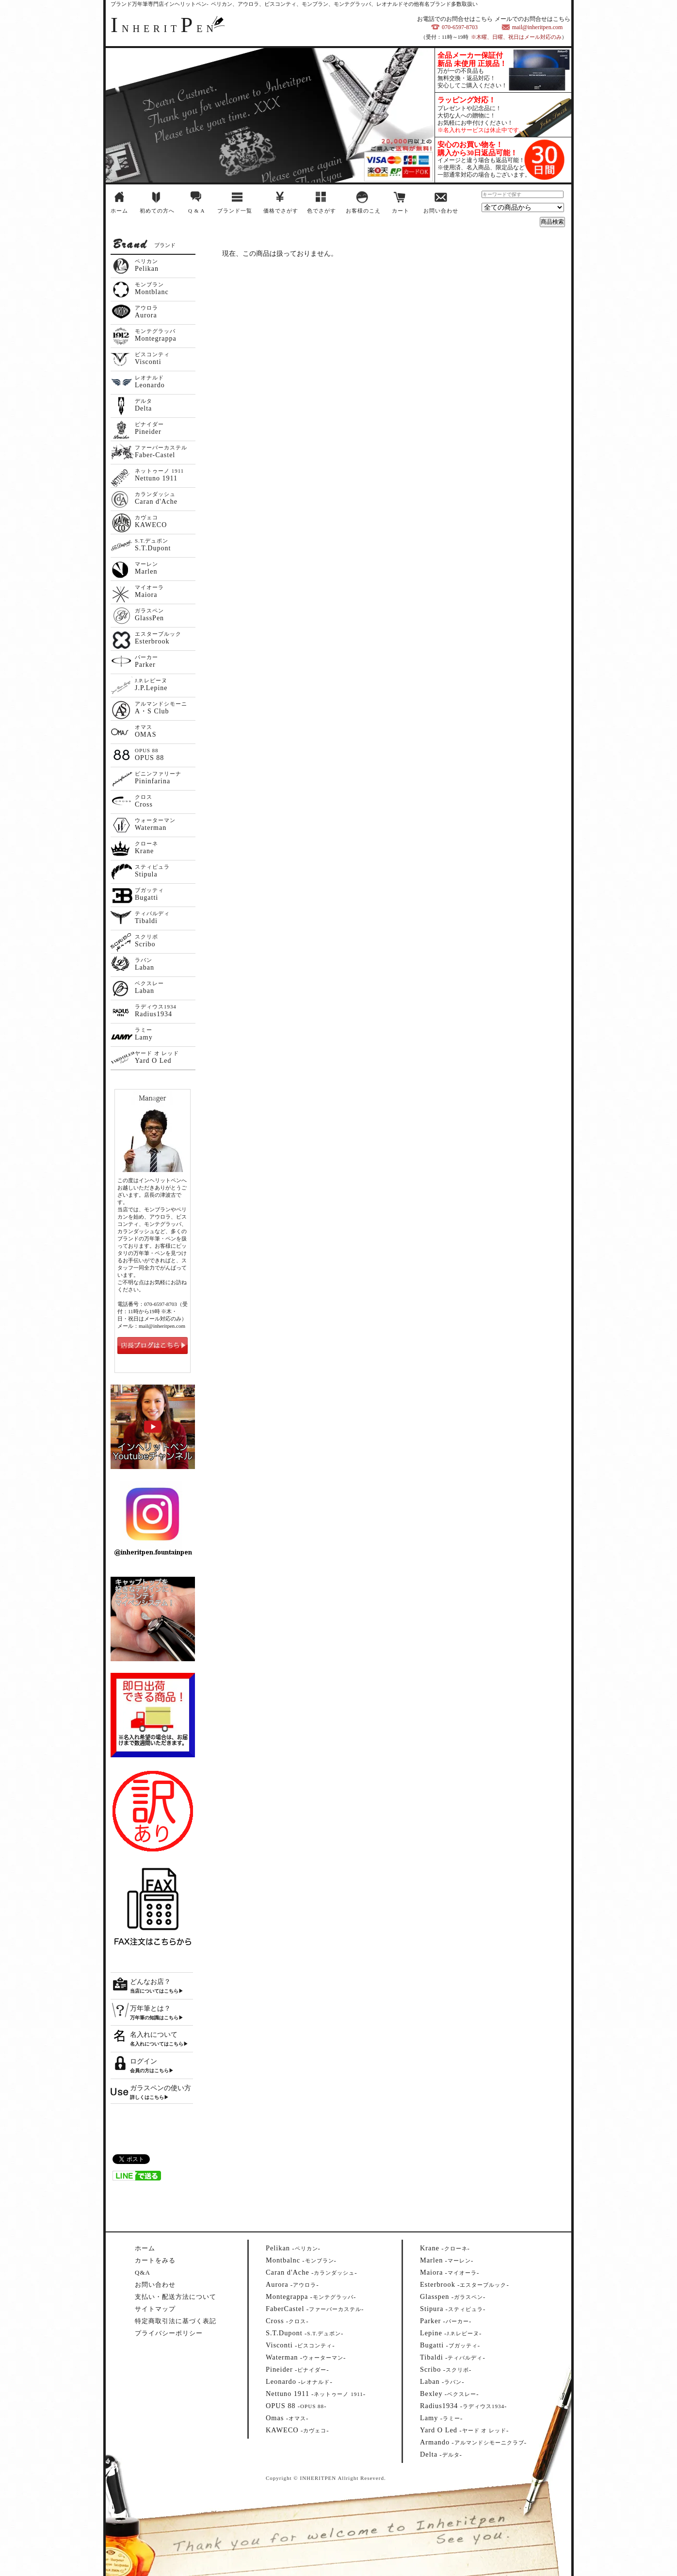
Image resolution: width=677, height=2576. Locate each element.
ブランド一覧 (234, 211)
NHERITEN (164, 28)
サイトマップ (155, 2308)
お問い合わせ (440, 211)
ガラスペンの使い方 (160, 2088)
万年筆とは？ (150, 2008)
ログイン (143, 2061)
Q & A (196, 211)
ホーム (119, 211)
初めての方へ (157, 211)
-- (293, 2248)
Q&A (142, 2272)
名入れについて (153, 2034)
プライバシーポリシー (169, 2333)
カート (400, 211)
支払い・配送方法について (175, 2296)
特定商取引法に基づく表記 (175, 2321)
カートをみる (155, 2260)
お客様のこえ (363, 211)
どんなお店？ (150, 1981)
